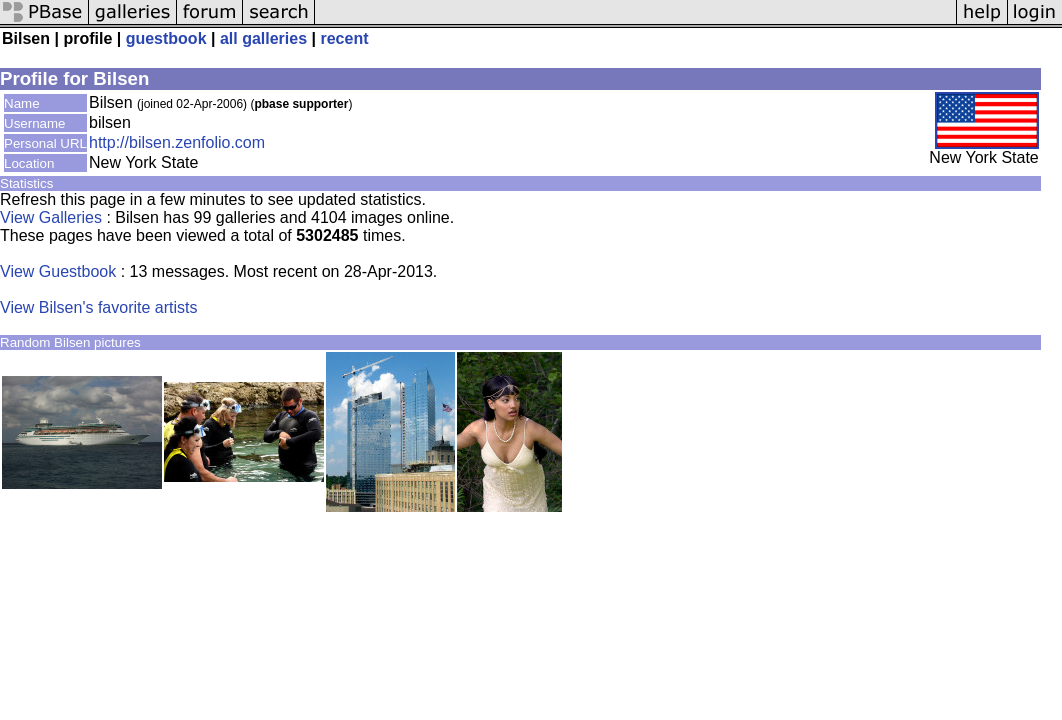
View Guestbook (58, 271)
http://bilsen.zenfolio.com (177, 142)
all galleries (263, 38)
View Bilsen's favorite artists (99, 307)
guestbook (166, 38)
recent (344, 38)
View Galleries (51, 217)
